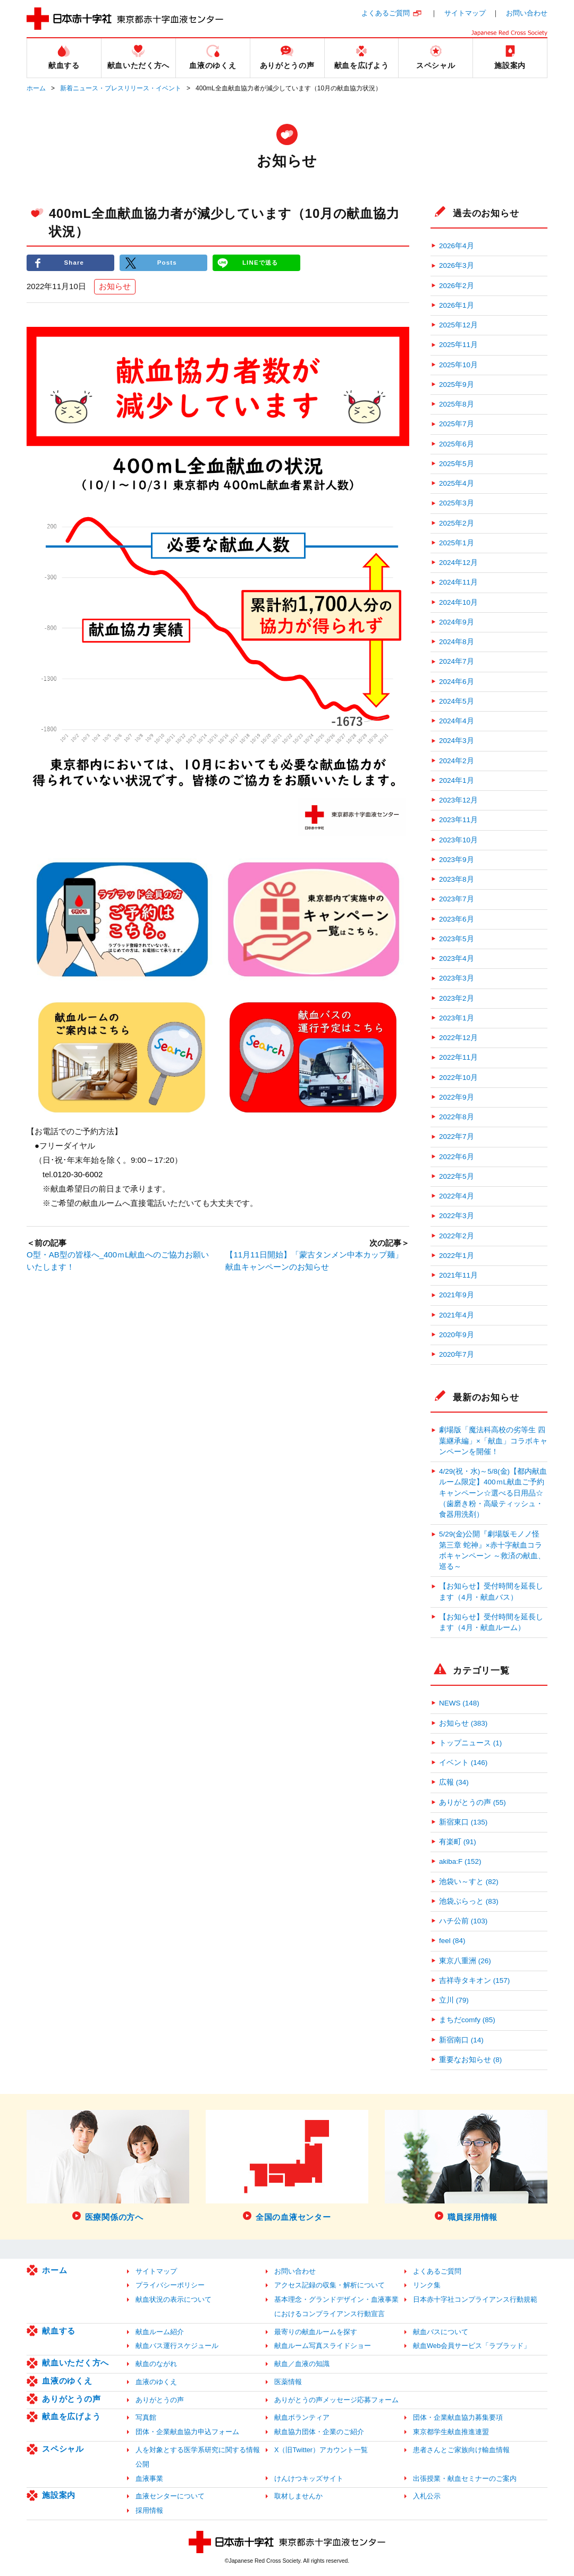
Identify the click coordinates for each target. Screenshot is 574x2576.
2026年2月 (456, 286)
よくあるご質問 (385, 13)
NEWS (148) (459, 1703)
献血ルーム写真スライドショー (322, 2346)
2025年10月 (458, 365)
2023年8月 (456, 879)
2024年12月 (458, 563)
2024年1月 (456, 780)
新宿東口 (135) (463, 1822)
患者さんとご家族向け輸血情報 (461, 2450)
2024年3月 (456, 741)
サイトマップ (465, 13)
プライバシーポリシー (170, 2285)
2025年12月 (458, 325)
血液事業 (149, 2478)
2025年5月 (456, 464)
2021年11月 (458, 1275)
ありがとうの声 (71, 2398)
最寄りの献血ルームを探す (315, 2332)
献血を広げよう (71, 2416)
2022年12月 (458, 1038)
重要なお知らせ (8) (470, 2060)
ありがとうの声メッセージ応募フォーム (336, 2400)
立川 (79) (454, 2000)
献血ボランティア (302, 2417)
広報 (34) (454, 1782)
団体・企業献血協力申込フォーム (187, 2432)
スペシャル (63, 2448)
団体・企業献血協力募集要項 (458, 2417)
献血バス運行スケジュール (177, 2346)
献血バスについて (440, 2332)
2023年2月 (456, 998)
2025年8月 (456, 404)
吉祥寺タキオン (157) (474, 1980)
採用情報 (149, 2510)
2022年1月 (456, 1256)
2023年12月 (458, 800)
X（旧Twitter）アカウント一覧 (321, 2450)
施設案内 (58, 2494)
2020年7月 (456, 1354)
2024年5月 (456, 701)
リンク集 (427, 2285)
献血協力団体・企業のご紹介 (319, 2432)
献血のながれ (156, 2364)
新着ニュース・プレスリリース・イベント (120, 88)
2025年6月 (456, 444)
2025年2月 (456, 523)
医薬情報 (288, 2382)
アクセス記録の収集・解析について (329, 2285)
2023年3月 (456, 978)
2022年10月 (458, 1078)
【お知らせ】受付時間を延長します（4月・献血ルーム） (491, 1622)
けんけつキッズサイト (308, 2478)
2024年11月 (458, 582)
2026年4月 (456, 246)
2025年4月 (456, 483)
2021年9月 (456, 1295)
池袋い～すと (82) (469, 1882)
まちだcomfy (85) (467, 2020)
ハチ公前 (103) (463, 1921)
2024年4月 (456, 721)
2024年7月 (456, 661)
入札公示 (427, 2496)
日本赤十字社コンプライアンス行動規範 (475, 2299)
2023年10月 (458, 840)
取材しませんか (298, 2496)
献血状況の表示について (174, 2299)
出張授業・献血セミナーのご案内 (465, 2478)
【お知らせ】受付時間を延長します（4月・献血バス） (491, 1591)
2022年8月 (456, 1117)
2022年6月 (456, 1157)
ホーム (36, 88)
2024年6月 (456, 682)
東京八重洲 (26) (465, 1961)
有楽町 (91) (457, 1842)
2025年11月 (458, 345)
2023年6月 (456, 919)
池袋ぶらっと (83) (469, 1901)
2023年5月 (456, 939)
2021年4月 (456, 1315)
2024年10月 (458, 602)
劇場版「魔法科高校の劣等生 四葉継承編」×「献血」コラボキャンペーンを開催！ (493, 1441)
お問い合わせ (526, 13)
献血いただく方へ (75, 2362)
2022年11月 (458, 1057)
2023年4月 (456, 958)
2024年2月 (456, 761)
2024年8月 (456, 642)
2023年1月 (456, 1018)
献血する (58, 2330)
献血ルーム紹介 (160, 2332)
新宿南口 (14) (461, 2040)
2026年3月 (456, 265)
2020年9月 (456, 1335)
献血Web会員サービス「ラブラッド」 (471, 2346)
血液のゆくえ (67, 2380)
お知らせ (115, 287)
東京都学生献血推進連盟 (451, 2432)
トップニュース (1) (470, 1743)
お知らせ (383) (463, 1723)
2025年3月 (456, 503)
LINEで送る (260, 263)
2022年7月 (456, 1137)
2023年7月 (456, 899)
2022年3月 (456, 1216)
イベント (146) (463, 1763)
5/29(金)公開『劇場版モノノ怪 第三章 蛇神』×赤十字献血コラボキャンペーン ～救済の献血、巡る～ (492, 1550)
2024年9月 (456, 622)
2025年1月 (456, 543)
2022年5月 (456, 1176)
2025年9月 (456, 384)
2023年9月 (456, 860)
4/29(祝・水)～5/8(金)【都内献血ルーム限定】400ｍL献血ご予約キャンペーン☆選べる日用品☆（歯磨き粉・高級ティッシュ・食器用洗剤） (493, 1492)
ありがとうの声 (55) (472, 1802)
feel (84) (452, 1941)
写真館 (146, 2417)
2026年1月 (456, 305)
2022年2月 (456, 1236)
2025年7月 (456, 424)
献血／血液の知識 (302, 2364)
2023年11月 (458, 820)
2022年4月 (456, 1196)
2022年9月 (456, 1097)
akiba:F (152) (460, 1861)
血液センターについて (170, 2496)
